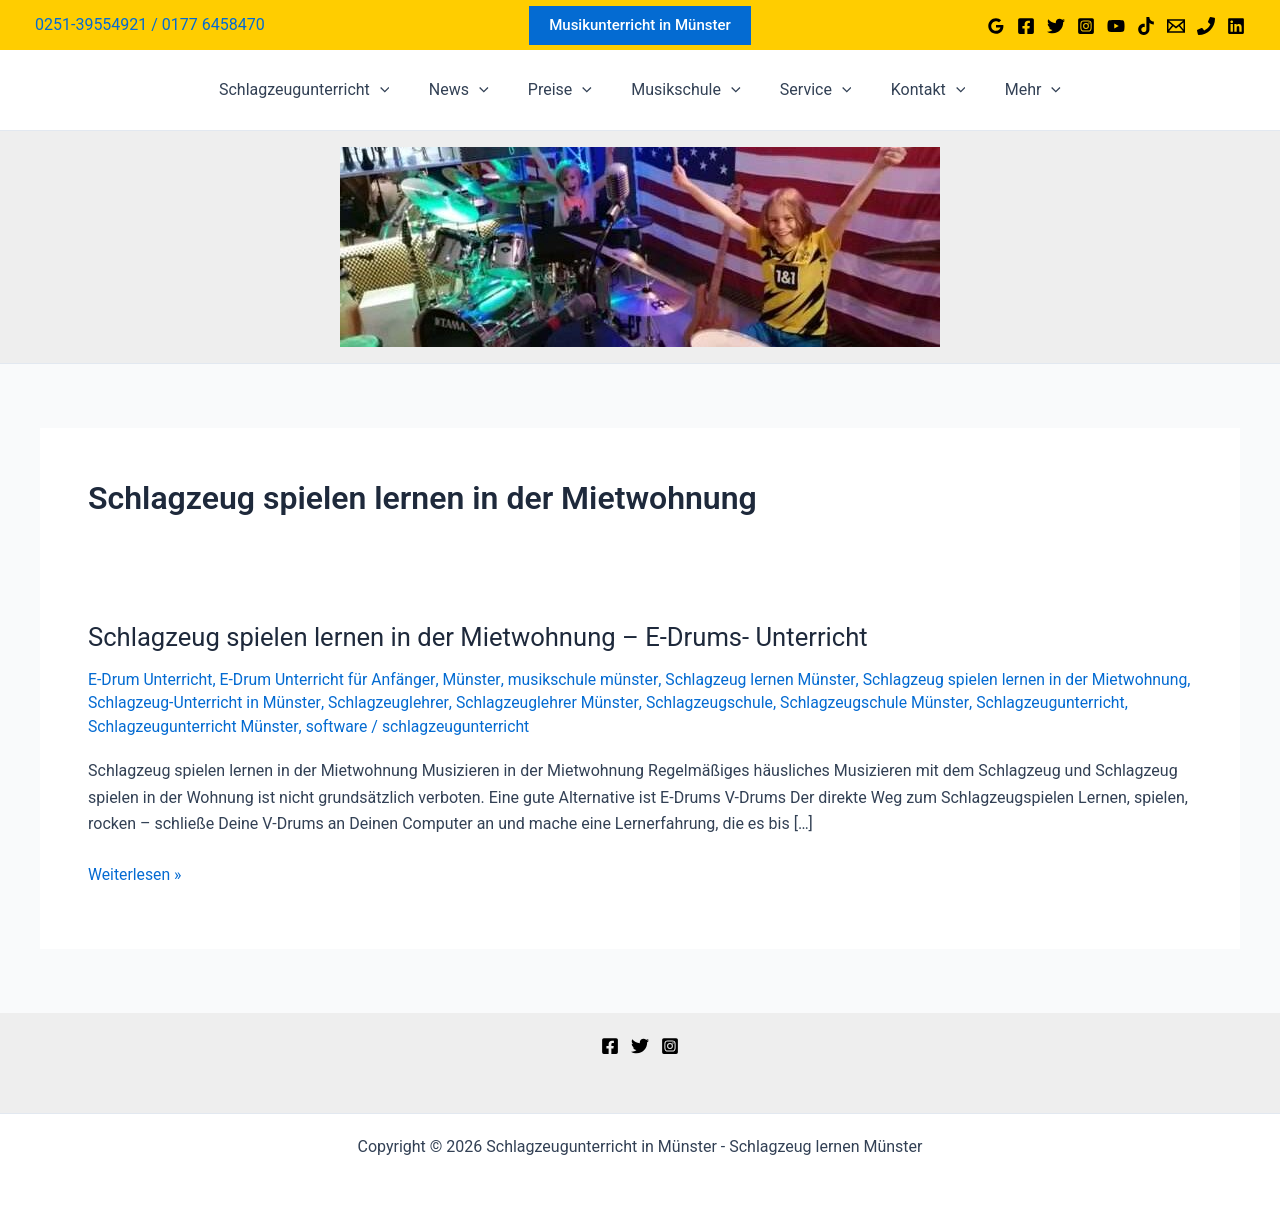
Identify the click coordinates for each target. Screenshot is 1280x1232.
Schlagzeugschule (820, 702)
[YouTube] (1116, 26)
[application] (402, 90)
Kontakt (913, 90)
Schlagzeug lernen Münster (767, 679)
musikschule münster (588, 679)
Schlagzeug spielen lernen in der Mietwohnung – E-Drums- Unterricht (484, 637)
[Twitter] (1056, 26)
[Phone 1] (1206, 26)
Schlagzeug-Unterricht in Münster (310, 702)
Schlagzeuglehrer (496, 702)
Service (809, 90)
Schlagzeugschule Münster (987, 702)
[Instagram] (1086, 26)
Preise (567, 90)
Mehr (1011, 90)
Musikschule (685, 90)
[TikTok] (1146, 26)
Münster (476, 679)
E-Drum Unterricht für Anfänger (330, 679)
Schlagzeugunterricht (326, 90)
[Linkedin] (1236, 26)
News (473, 90)
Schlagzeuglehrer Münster (656, 702)
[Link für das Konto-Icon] (150, 25)
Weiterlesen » (135, 873)
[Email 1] (1176, 26)
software (497, 725)
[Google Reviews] (996, 26)
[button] (640, 25)
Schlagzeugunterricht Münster (352, 725)
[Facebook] (1026, 26)
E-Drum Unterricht (151, 679)
